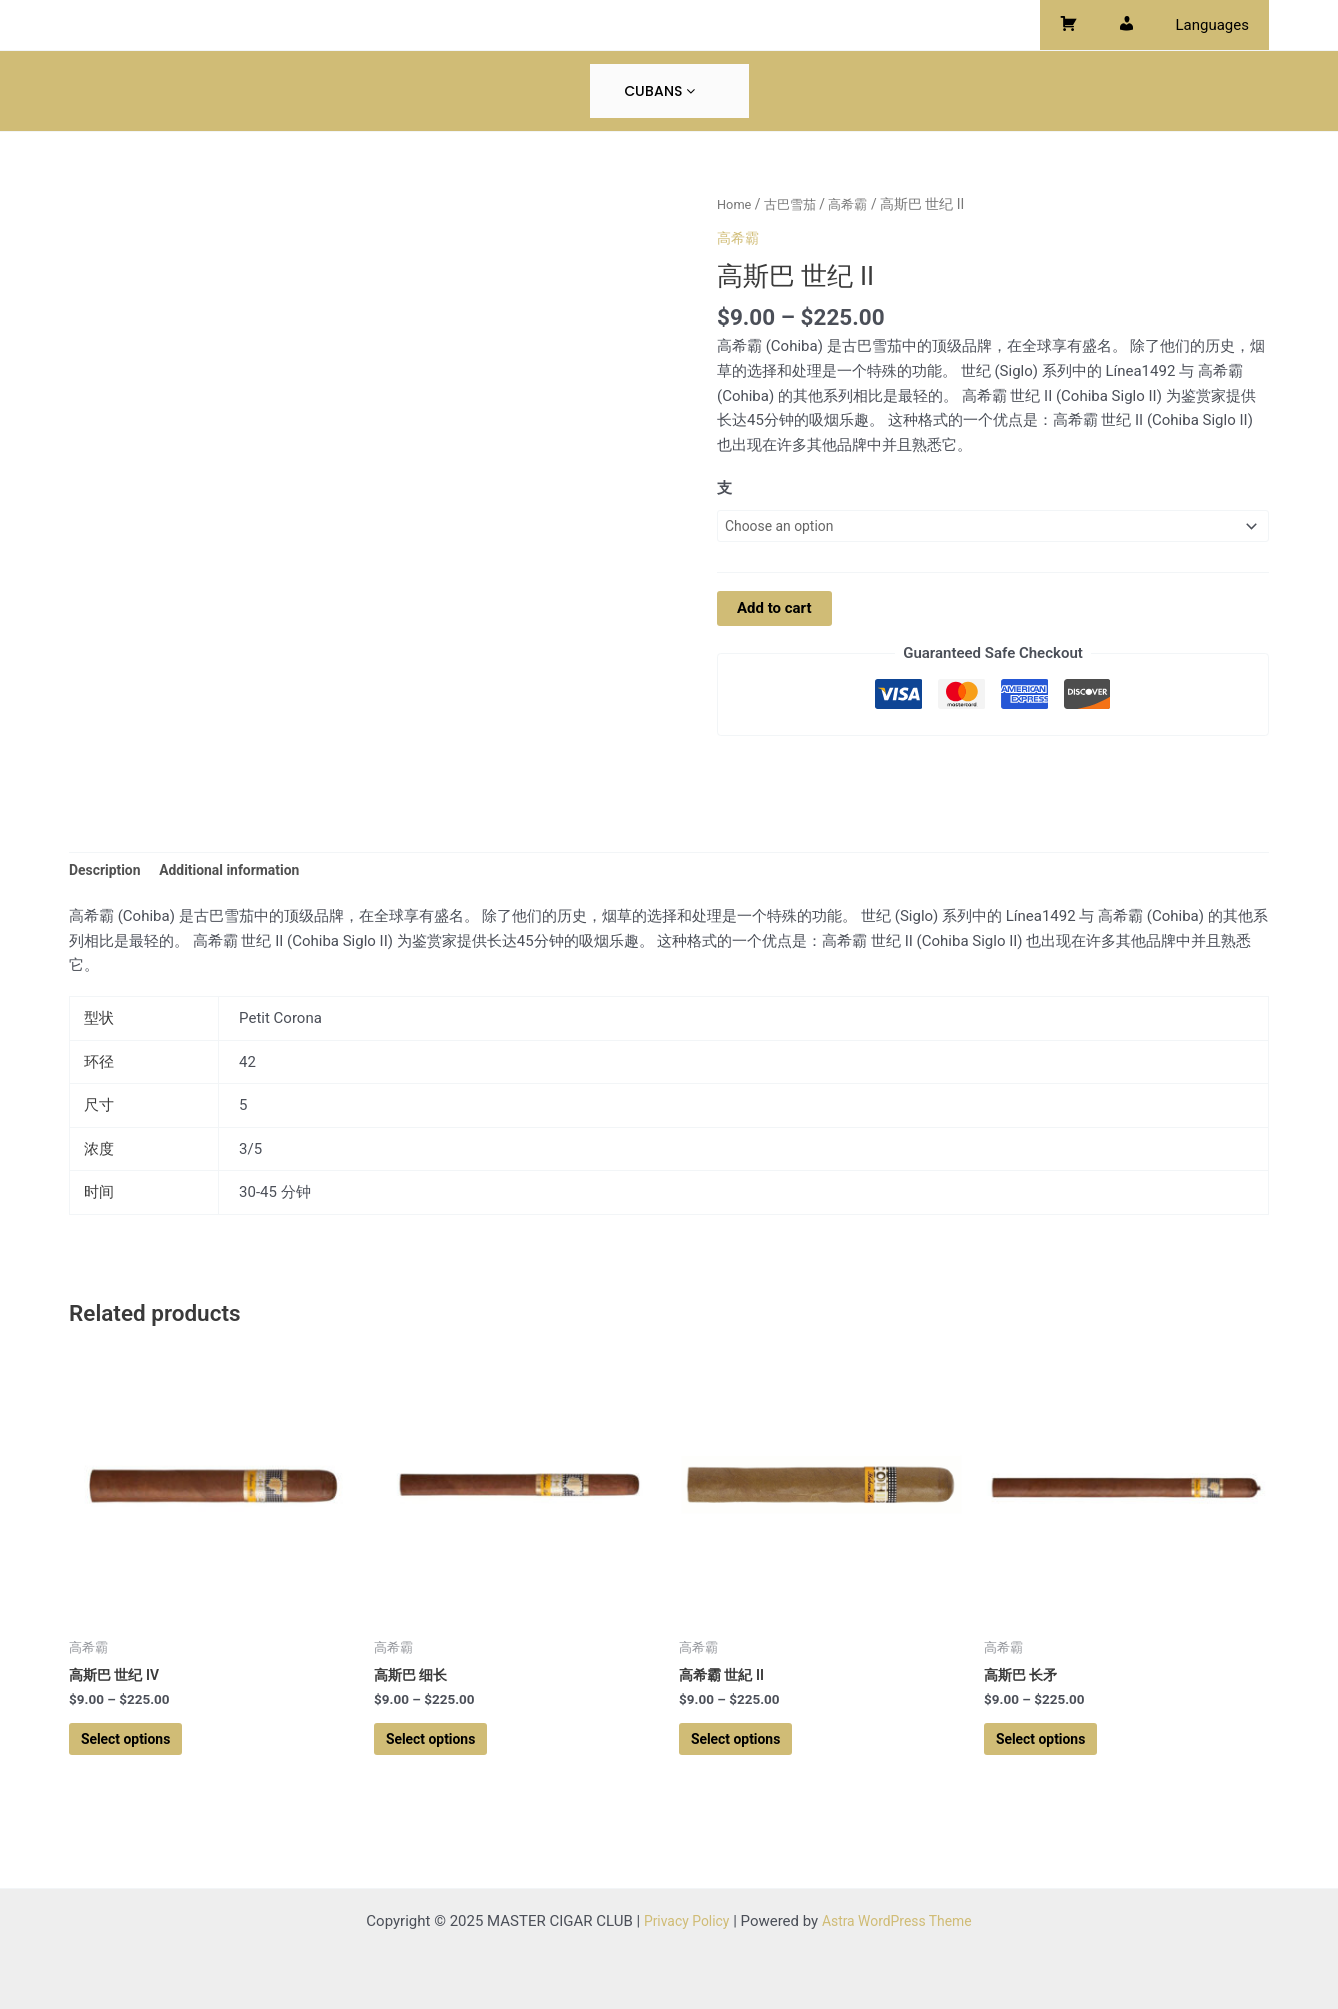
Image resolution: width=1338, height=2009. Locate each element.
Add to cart (774, 611)
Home (735, 204)
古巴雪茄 (795, 204)
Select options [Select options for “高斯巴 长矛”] (1052, 1748)
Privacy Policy (681, 1921)
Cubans (659, 91)
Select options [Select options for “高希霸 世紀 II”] (747, 1748)
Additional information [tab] (240, 872)
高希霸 (856, 204)
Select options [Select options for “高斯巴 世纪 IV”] (137, 1748)
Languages (1218, 25)
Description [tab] (107, 872)
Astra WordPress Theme (900, 1921)
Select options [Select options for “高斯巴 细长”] (442, 1748)
